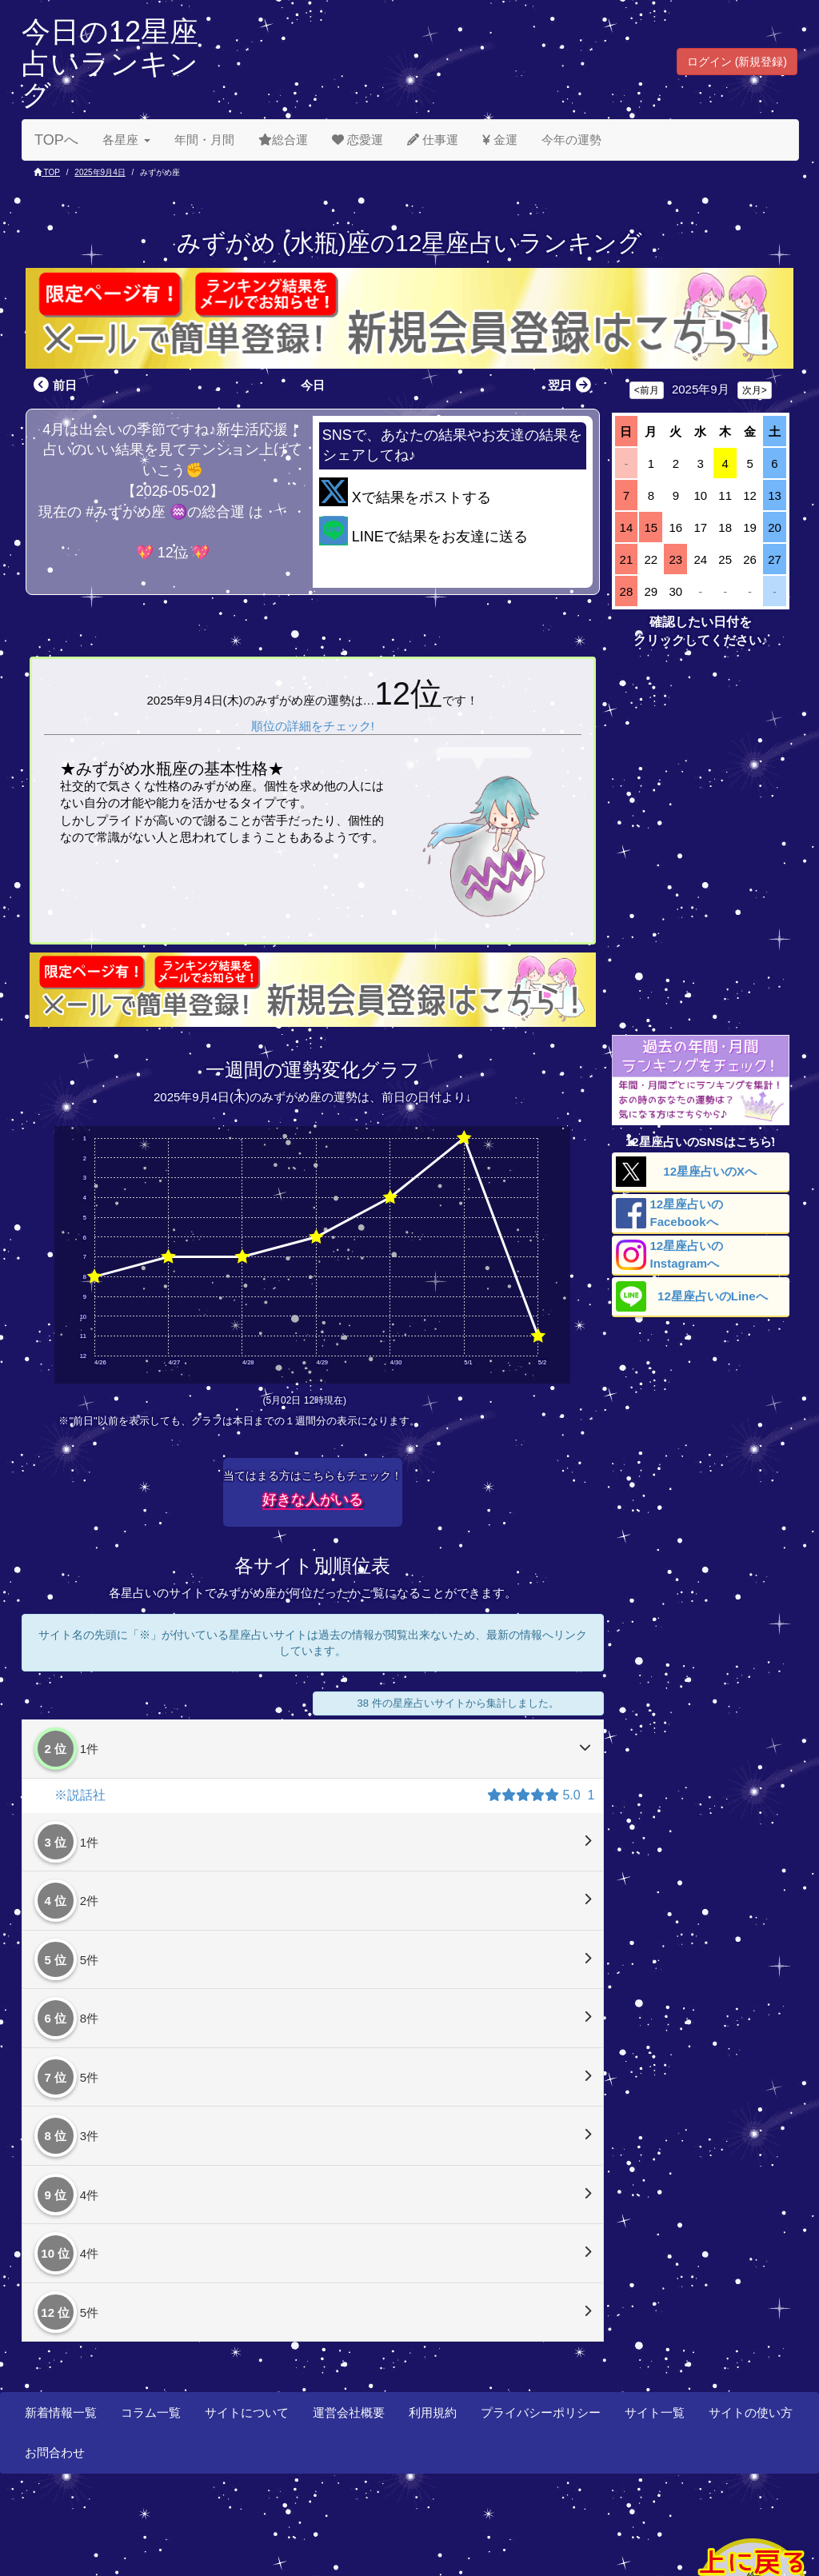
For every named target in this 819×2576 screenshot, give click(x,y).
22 (651, 559)
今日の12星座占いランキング (110, 63)
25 (725, 559)
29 (651, 591)
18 (725, 527)
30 (675, 591)
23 (675, 559)
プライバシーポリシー (541, 2412)
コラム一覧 (151, 2412)
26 (750, 559)
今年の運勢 (571, 139)
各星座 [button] (126, 139)
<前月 (646, 390)
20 (774, 527)
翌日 (571, 385)
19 (750, 527)
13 (774, 495)
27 (774, 559)
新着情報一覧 (61, 2412)
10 (700, 495)
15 (651, 527)
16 (675, 527)
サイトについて (247, 2412)
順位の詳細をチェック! (312, 726)
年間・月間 (204, 139)
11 (725, 495)
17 (700, 527)
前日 (53, 385)
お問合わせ (55, 2452)
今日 (313, 385)
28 (626, 591)
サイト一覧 (655, 2412)
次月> (754, 390)
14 (626, 527)
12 (750, 495)
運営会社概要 (349, 2412)
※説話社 (80, 1795)
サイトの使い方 (751, 2412)
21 (626, 559)
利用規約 (433, 2412)
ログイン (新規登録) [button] (737, 61)
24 (700, 559)
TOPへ (56, 140)
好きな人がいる (312, 1500)
